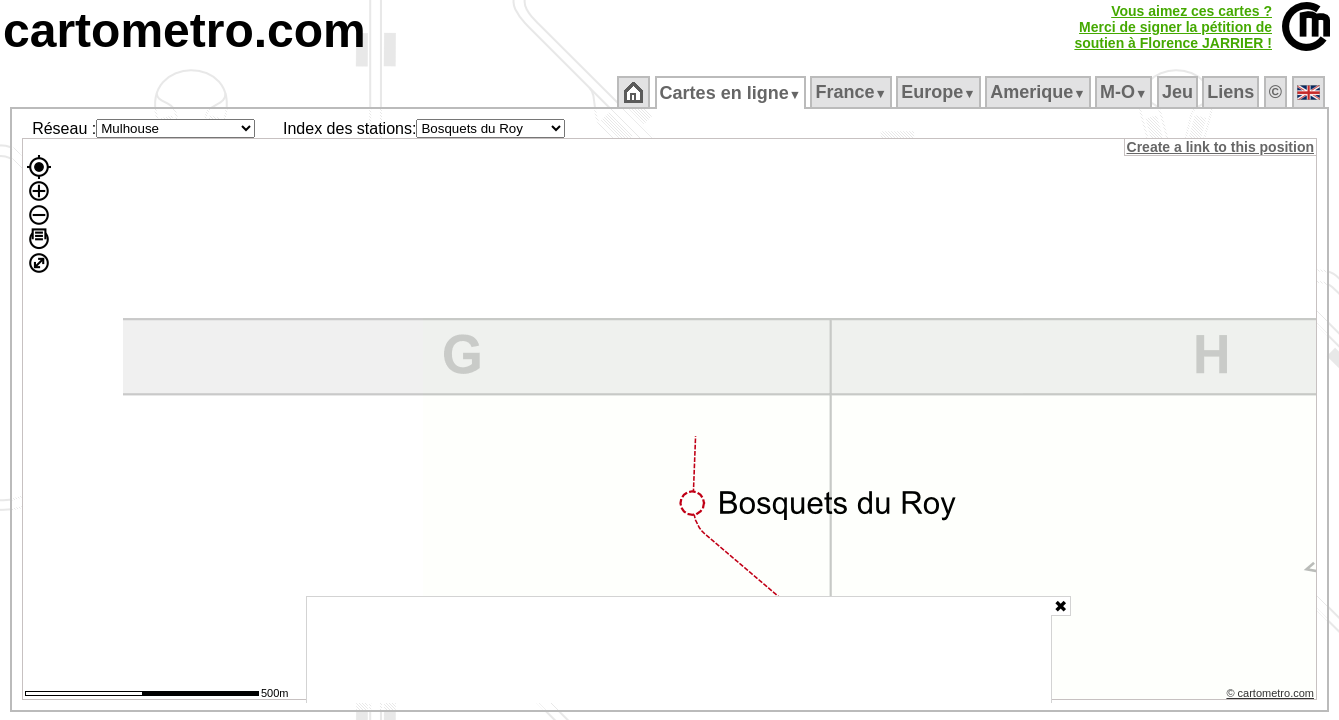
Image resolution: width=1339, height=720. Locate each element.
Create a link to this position (1221, 147)
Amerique (1039, 92)
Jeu (1178, 92)
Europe (940, 92)
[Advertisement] (679, 650)
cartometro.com (184, 30)
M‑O (1125, 92)
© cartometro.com (1272, 696)
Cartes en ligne (731, 93)
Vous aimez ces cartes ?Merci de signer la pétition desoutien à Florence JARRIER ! (1173, 27)
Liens (1232, 92)
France (852, 92)
